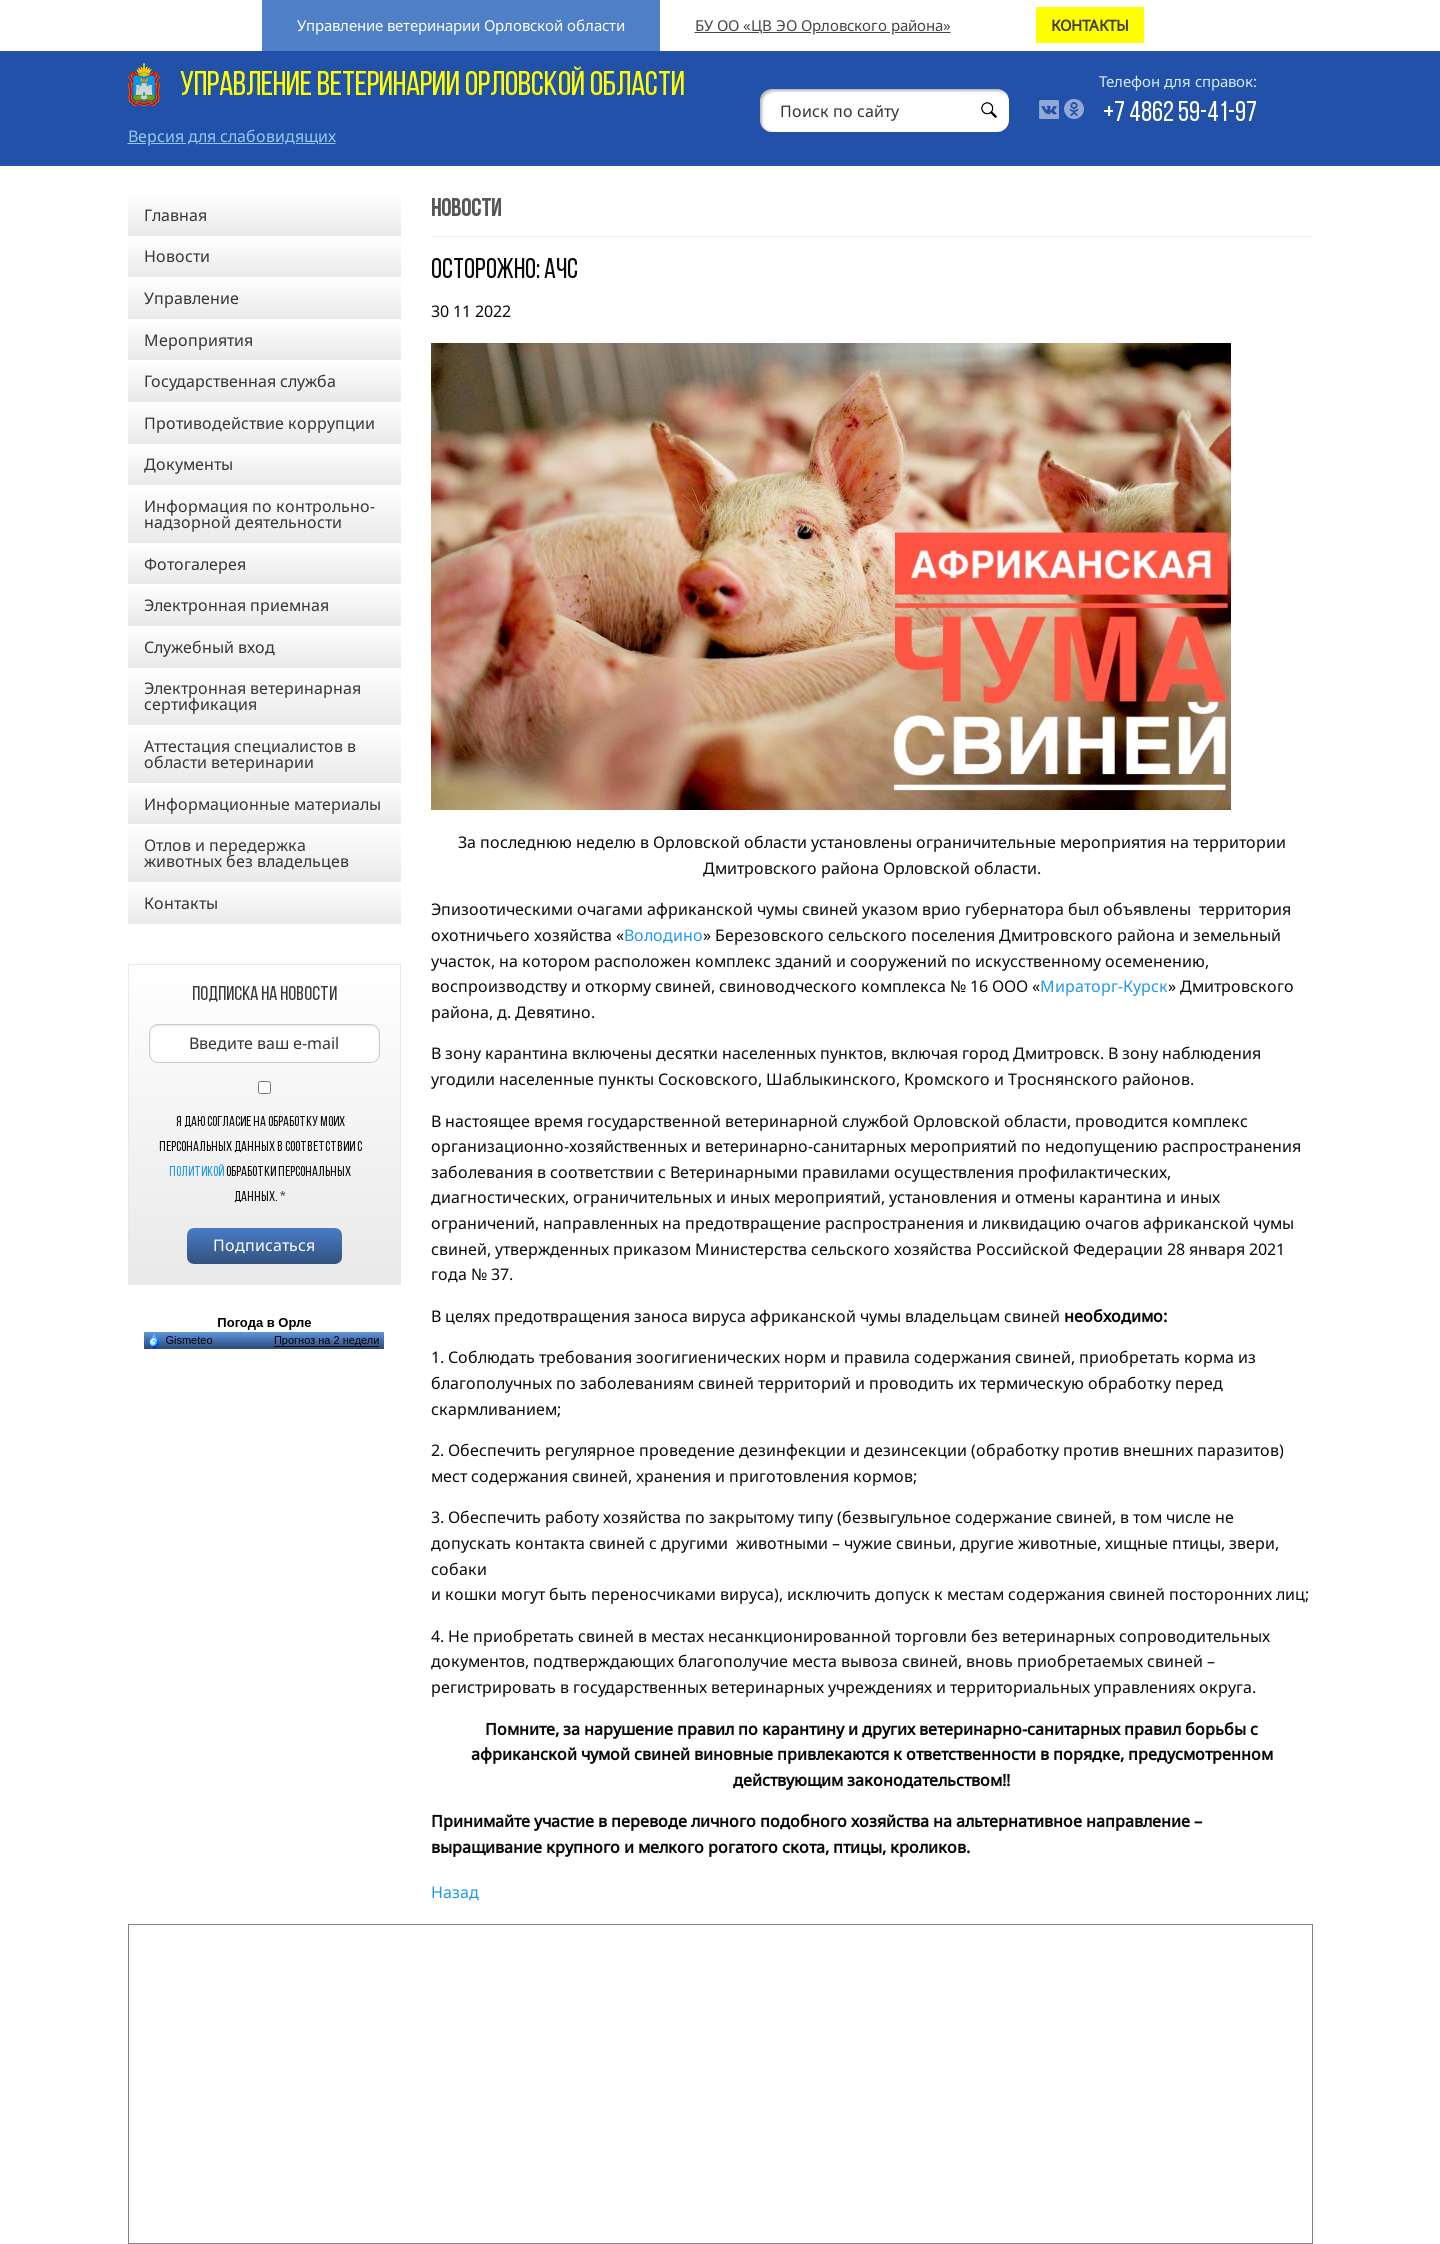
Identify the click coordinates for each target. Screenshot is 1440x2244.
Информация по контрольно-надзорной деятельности (259, 514)
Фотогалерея (195, 564)
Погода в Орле (264, 1322)
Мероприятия (198, 340)
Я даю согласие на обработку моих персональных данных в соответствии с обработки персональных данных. (260, 1160)
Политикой (196, 1172)
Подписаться (264, 1245)
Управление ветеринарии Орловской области (461, 25)
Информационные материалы (262, 804)
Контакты (181, 903)
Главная (175, 215)
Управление (191, 298)
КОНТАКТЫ (1090, 25)
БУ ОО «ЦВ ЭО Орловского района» (823, 25)
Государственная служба (240, 381)
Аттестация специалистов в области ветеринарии (250, 754)
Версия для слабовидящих (232, 136)
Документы (188, 464)
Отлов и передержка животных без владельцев (246, 853)
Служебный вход (209, 647)
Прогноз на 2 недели (326, 1340)
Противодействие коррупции (259, 423)
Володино (663, 935)
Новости (177, 256)
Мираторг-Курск (1104, 986)
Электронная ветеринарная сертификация (252, 696)
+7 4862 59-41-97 (1180, 114)
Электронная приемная (236, 605)
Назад (455, 1892)
